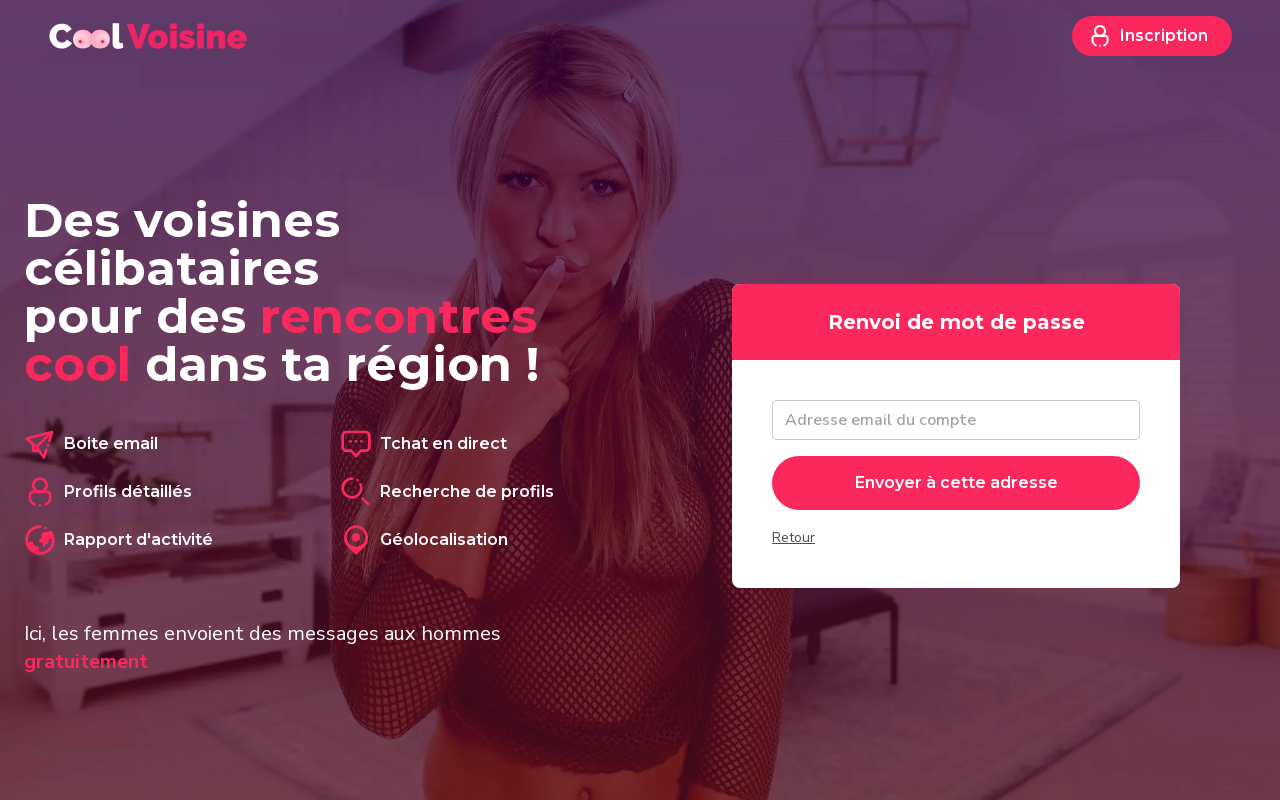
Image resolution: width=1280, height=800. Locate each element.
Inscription (1148, 36)
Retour (793, 537)
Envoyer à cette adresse (956, 482)
